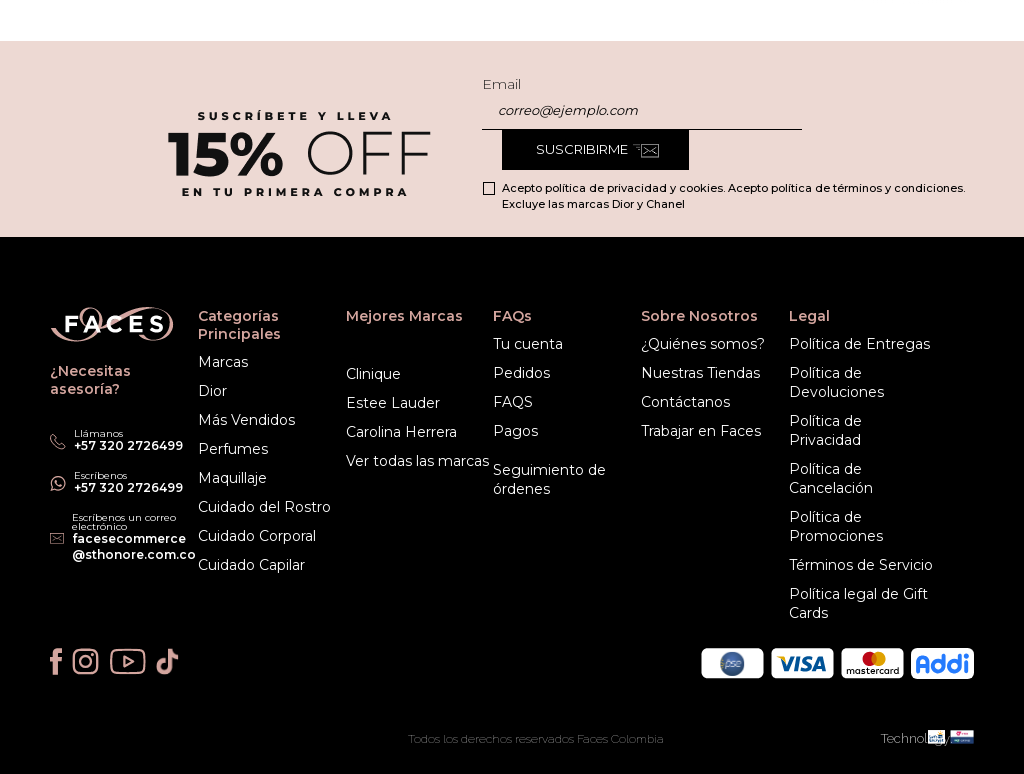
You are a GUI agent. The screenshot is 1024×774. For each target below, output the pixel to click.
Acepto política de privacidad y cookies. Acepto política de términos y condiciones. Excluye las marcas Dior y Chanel (733, 196)
